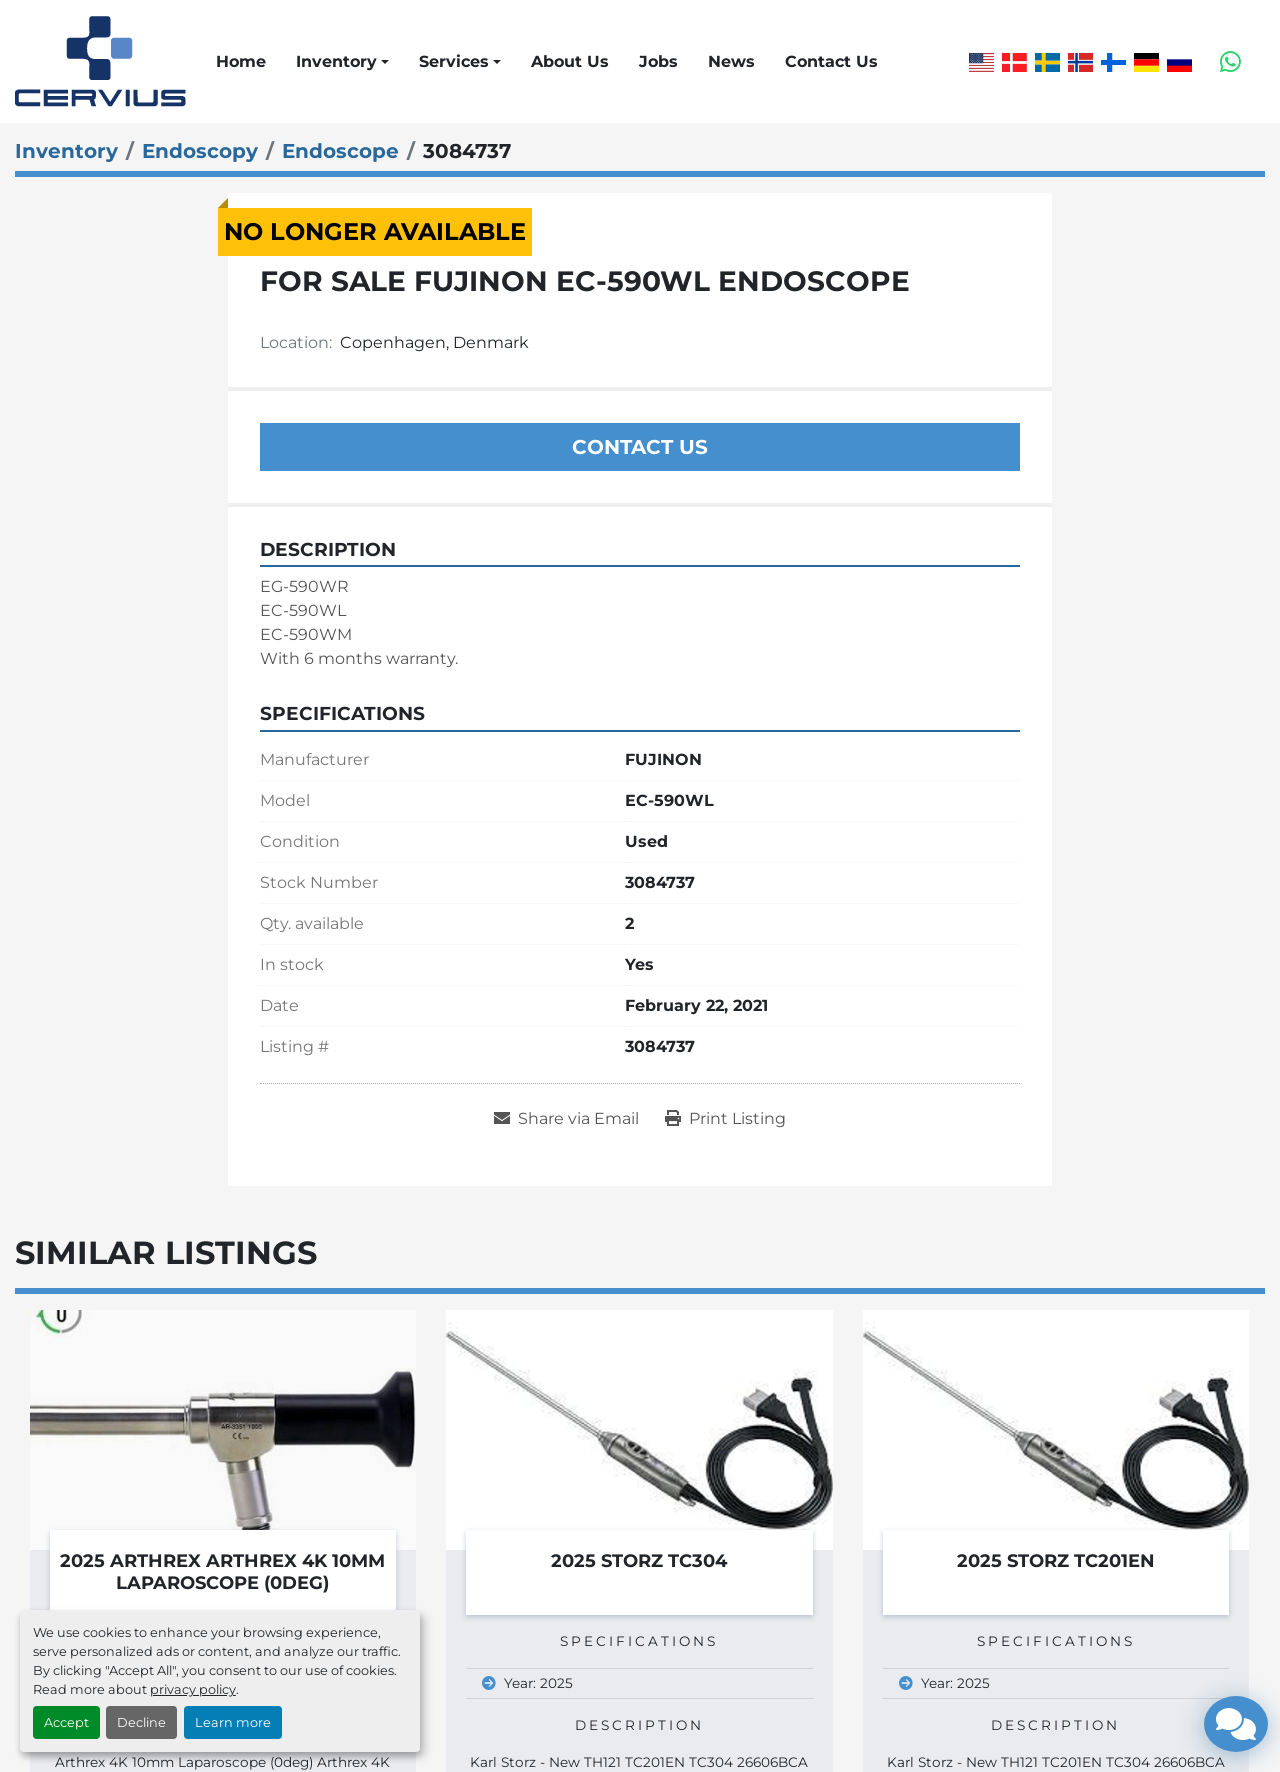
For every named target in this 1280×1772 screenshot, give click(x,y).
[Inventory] (66, 151)
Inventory (336, 61)
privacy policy (193, 1689)
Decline (141, 1722)
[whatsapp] (1230, 62)
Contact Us (831, 61)
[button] (342, 62)
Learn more (233, 1722)
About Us (570, 61)
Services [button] (454, 61)
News (731, 61)
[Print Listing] (725, 1119)
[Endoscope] (340, 151)
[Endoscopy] (200, 151)
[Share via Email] (566, 1119)
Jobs (658, 61)
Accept (66, 1722)
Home (241, 61)
